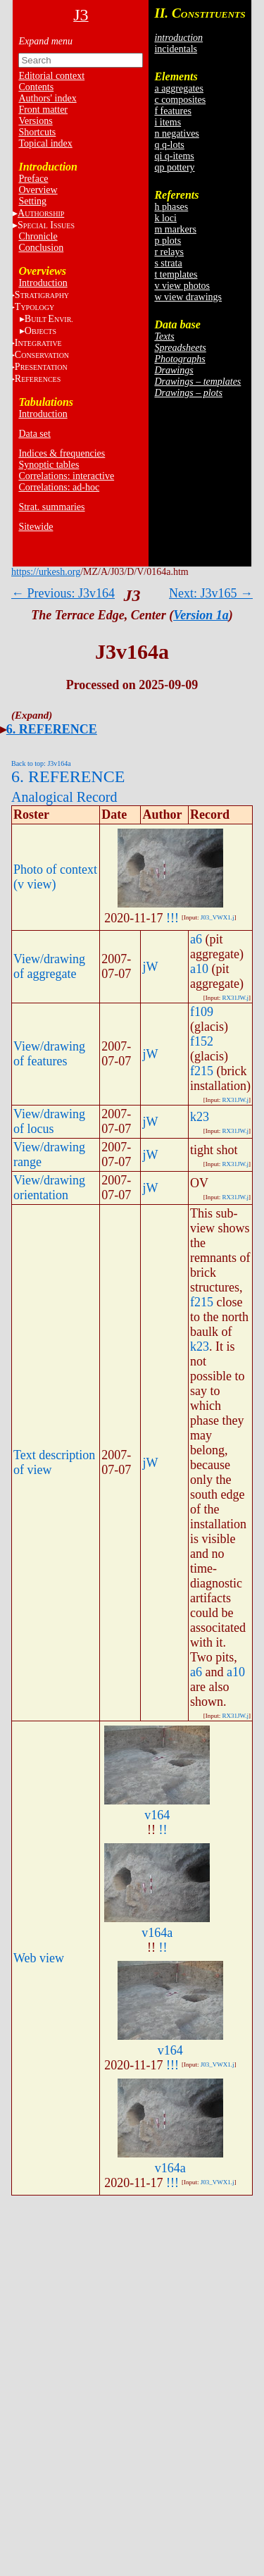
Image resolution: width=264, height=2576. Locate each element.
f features (172, 111)
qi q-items (174, 156)
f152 (201, 1041)
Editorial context (51, 75)
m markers (175, 229)
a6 (196, 939)
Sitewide (35, 526)
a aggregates (178, 88)
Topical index (45, 143)
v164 (157, 1815)
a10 (199, 969)
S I (46, 225)
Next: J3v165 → (211, 593)
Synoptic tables (48, 464)
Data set (34, 433)
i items (167, 122)
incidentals (175, 49)
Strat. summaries (51, 507)
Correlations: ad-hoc (58, 487)
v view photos (182, 285)
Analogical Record (64, 797)
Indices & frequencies (61, 453)
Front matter (43, 109)
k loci (165, 218)
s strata (168, 263)
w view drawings (188, 297)
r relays (169, 252)
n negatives (176, 133)
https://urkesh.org (45, 571)
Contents (36, 87)
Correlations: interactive (66, 476)
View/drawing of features (49, 1053)
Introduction (42, 283)
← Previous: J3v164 (63, 593)
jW (150, 967)
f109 (201, 1012)
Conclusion (40, 247)
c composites (180, 99)
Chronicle (37, 236)
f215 (201, 1071)
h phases (171, 207)
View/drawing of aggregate (49, 966)
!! (162, 1830)
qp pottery (174, 167)
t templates (175, 274)
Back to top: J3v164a (41, 763)
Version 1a (201, 615)
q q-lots (169, 145)
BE (49, 319)
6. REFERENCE (51, 729)
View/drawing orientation (49, 1187)
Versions (35, 121)
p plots (167, 240)
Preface (33, 178)
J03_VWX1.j (217, 917)
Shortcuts (37, 132)
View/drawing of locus (49, 1121)
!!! (172, 918)
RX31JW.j (235, 997)
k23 (199, 1117)
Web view (38, 1958)
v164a (157, 1933)
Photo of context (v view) (55, 876)
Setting (32, 201)
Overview (37, 190)
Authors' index (47, 98)
